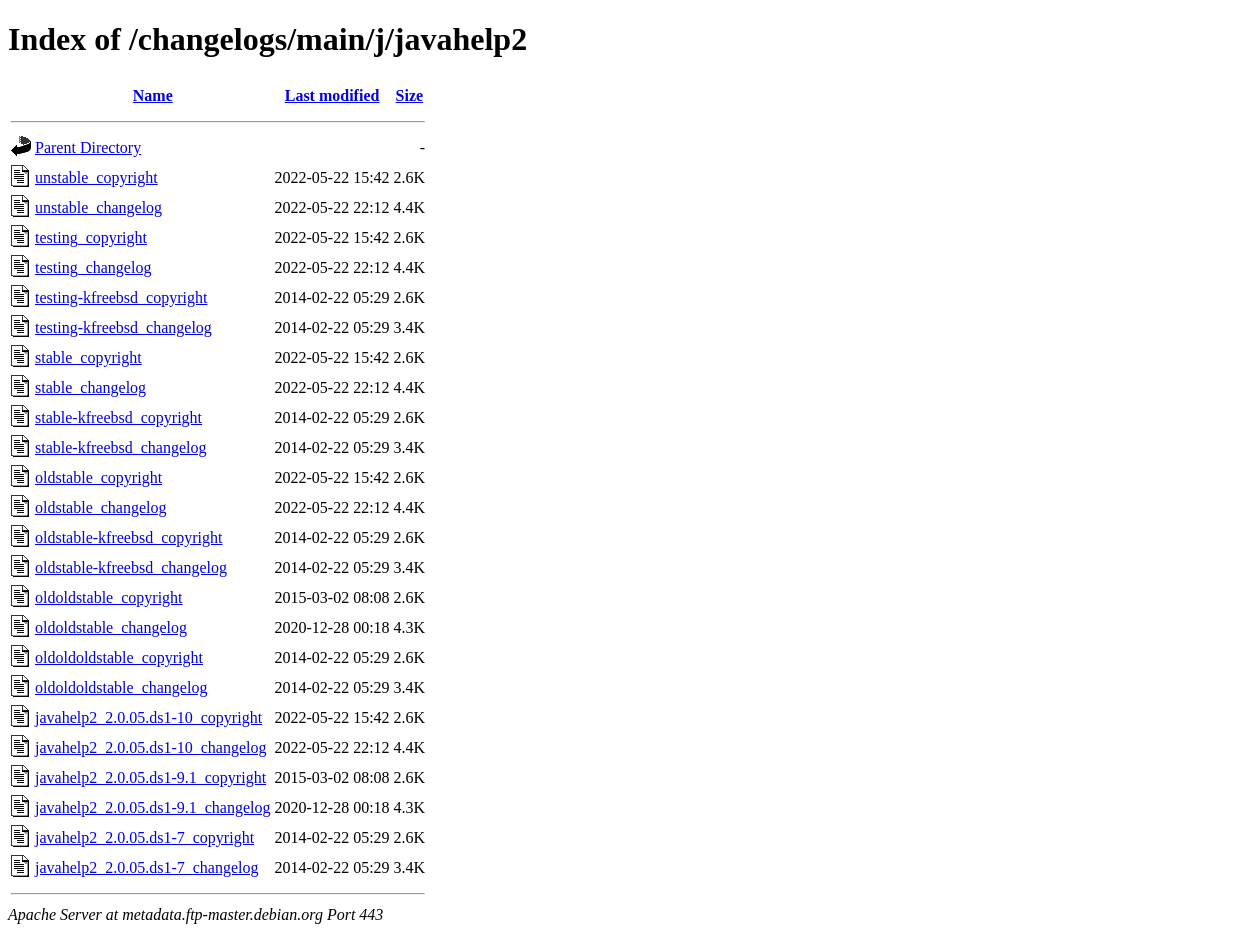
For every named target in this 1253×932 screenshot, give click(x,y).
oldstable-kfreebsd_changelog (131, 567)
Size (410, 95)
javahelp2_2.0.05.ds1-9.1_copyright (150, 777)
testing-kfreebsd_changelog (123, 327)
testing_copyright (91, 237)
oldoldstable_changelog (111, 627)
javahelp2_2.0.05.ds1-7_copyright (144, 837)
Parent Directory (88, 147)
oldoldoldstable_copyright (119, 657)
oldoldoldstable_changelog (121, 687)
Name (153, 95)
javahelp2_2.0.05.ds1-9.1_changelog (153, 807)
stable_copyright (88, 357)
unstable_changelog (98, 207)
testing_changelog (93, 267)
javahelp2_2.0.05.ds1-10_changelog (151, 747)
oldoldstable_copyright (109, 597)
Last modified (332, 95)
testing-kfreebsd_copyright (121, 297)
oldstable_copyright (98, 477)
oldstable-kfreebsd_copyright (129, 537)
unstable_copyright (96, 177)
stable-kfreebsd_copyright (118, 417)
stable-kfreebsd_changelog (120, 447)
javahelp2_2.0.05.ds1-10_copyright (148, 717)
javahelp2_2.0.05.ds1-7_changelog (147, 867)
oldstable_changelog (101, 507)
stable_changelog (90, 387)
